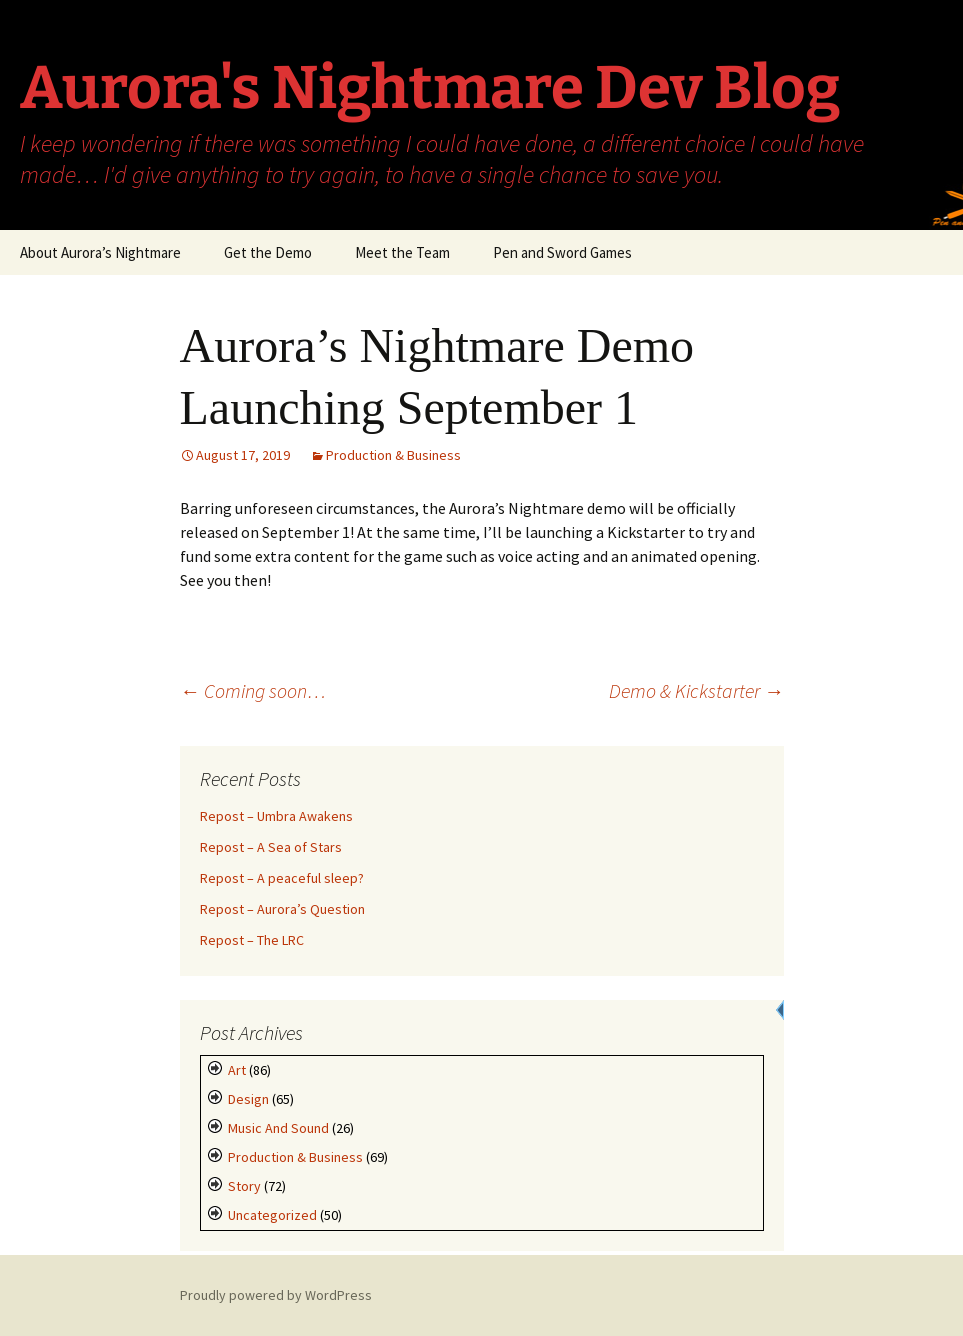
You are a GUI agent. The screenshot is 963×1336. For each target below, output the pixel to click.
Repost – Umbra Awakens (276, 816)
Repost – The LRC (252, 940)
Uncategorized (272, 1215)
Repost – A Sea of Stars (271, 847)
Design (248, 1099)
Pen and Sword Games (562, 252)
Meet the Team (402, 252)
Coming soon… (253, 690)
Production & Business (393, 455)
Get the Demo (268, 252)
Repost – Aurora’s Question (282, 909)
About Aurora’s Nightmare (100, 252)
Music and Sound (278, 1128)
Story (244, 1186)
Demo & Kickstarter (696, 690)
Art (237, 1070)
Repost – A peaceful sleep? (282, 878)
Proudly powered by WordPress (276, 1295)
